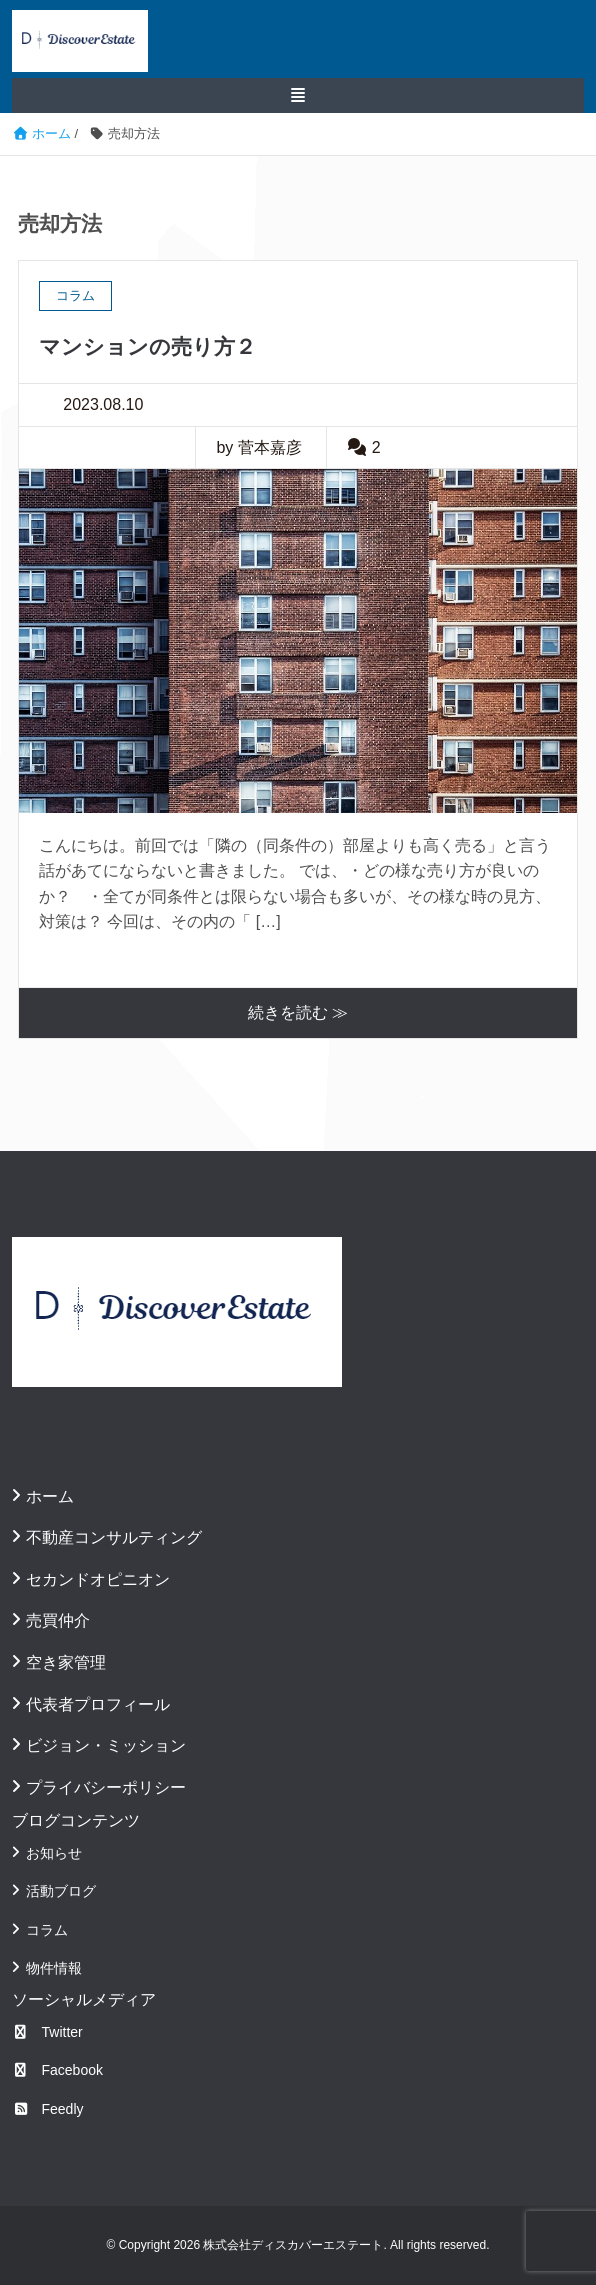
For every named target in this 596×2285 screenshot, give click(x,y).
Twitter (47, 2032)
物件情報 (54, 1968)
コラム (47, 1930)
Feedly (48, 2109)
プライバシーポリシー (106, 1787)
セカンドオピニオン (98, 1579)
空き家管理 (66, 1662)
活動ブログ (61, 1891)
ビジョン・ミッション (106, 1745)
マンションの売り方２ (147, 346)
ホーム (50, 1496)
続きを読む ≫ (298, 1012)
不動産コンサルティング (114, 1537)
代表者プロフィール (98, 1704)
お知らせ (54, 1853)
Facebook (57, 2070)
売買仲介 (58, 1620)
